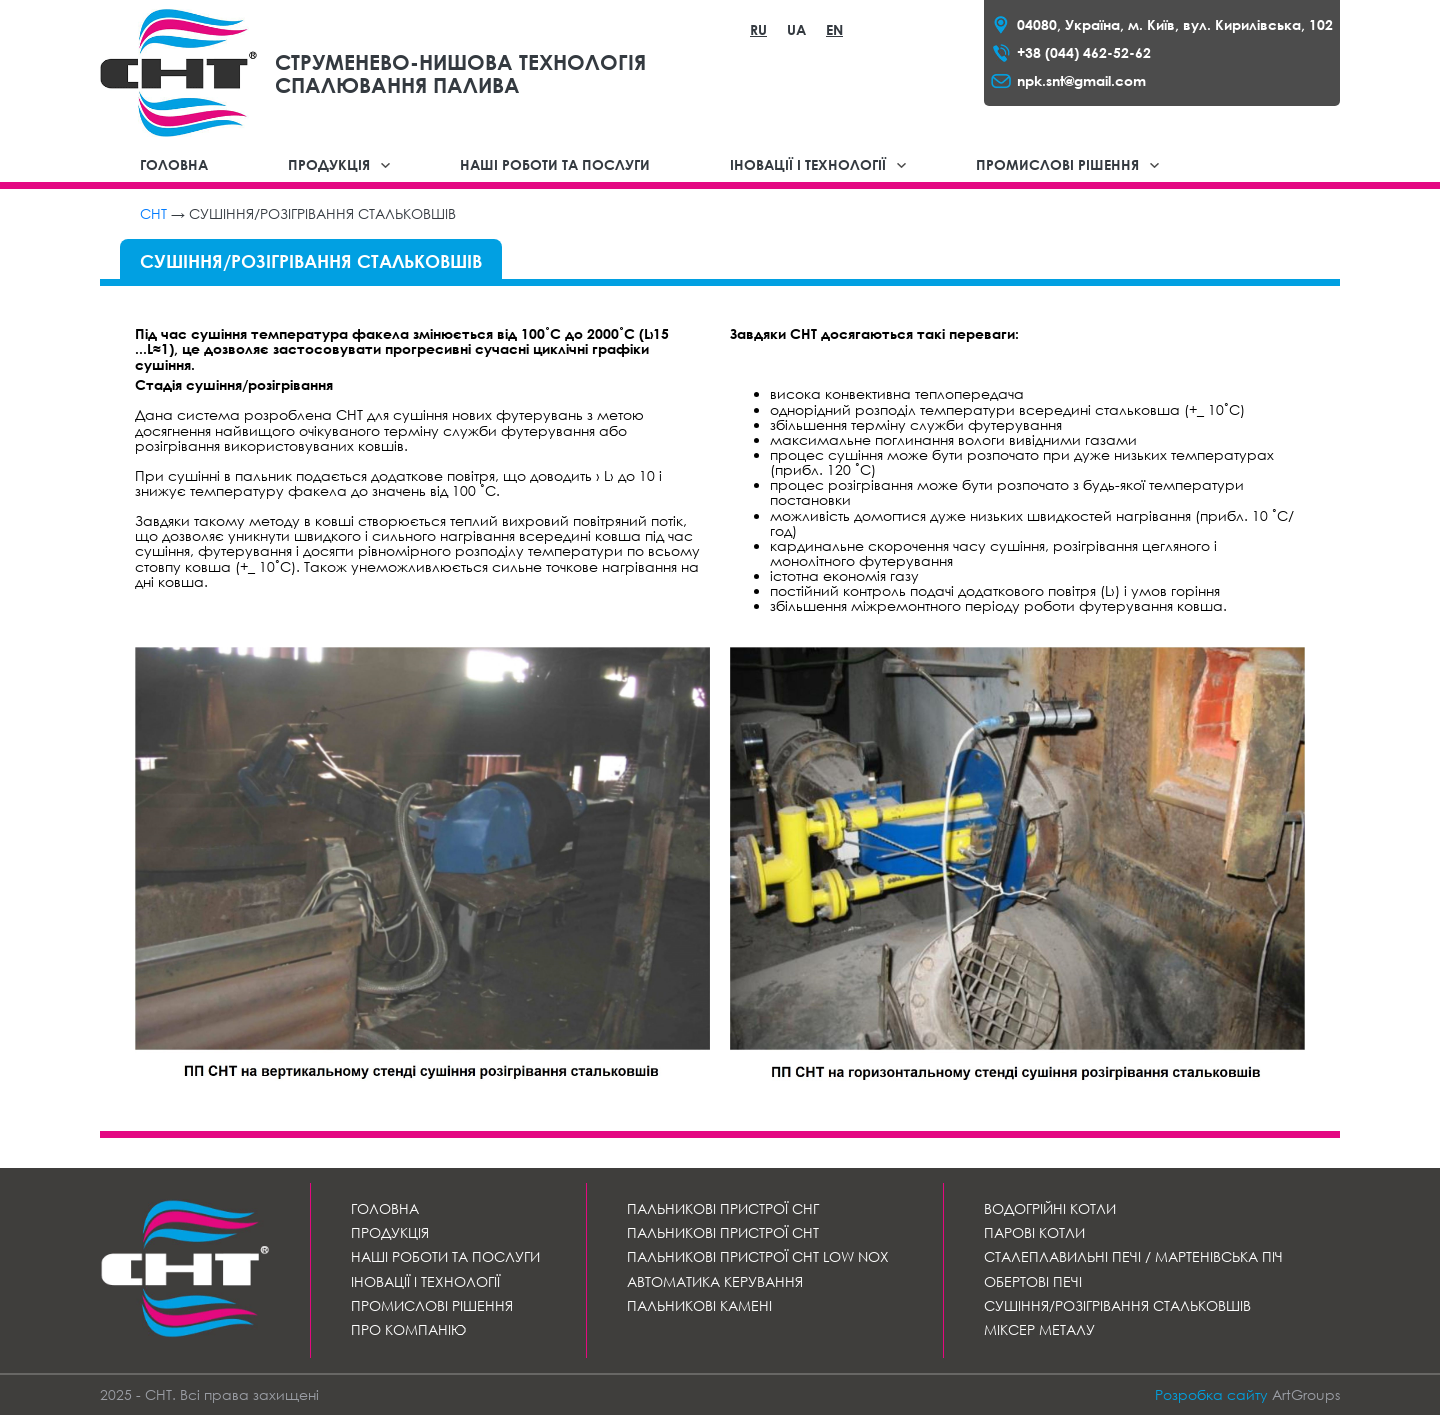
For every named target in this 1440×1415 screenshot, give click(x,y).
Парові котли (1034, 1232)
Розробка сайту (1211, 1394)
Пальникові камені (699, 1305)
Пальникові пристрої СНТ (723, 1232)
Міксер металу (1039, 1329)
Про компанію (408, 1329)
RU (758, 29)
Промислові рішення (1057, 164)
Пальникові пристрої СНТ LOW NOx (758, 1256)
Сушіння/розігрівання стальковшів (1117, 1305)
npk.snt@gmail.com (1081, 80)
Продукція (329, 164)
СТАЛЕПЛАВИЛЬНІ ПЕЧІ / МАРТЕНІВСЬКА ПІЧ (1133, 1256)
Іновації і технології (808, 164)
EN (834, 29)
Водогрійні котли (1050, 1208)
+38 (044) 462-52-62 (1084, 52)
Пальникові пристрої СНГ (723, 1208)
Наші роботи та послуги (555, 164)
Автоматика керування (715, 1281)
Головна (174, 164)
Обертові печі (1033, 1281)
